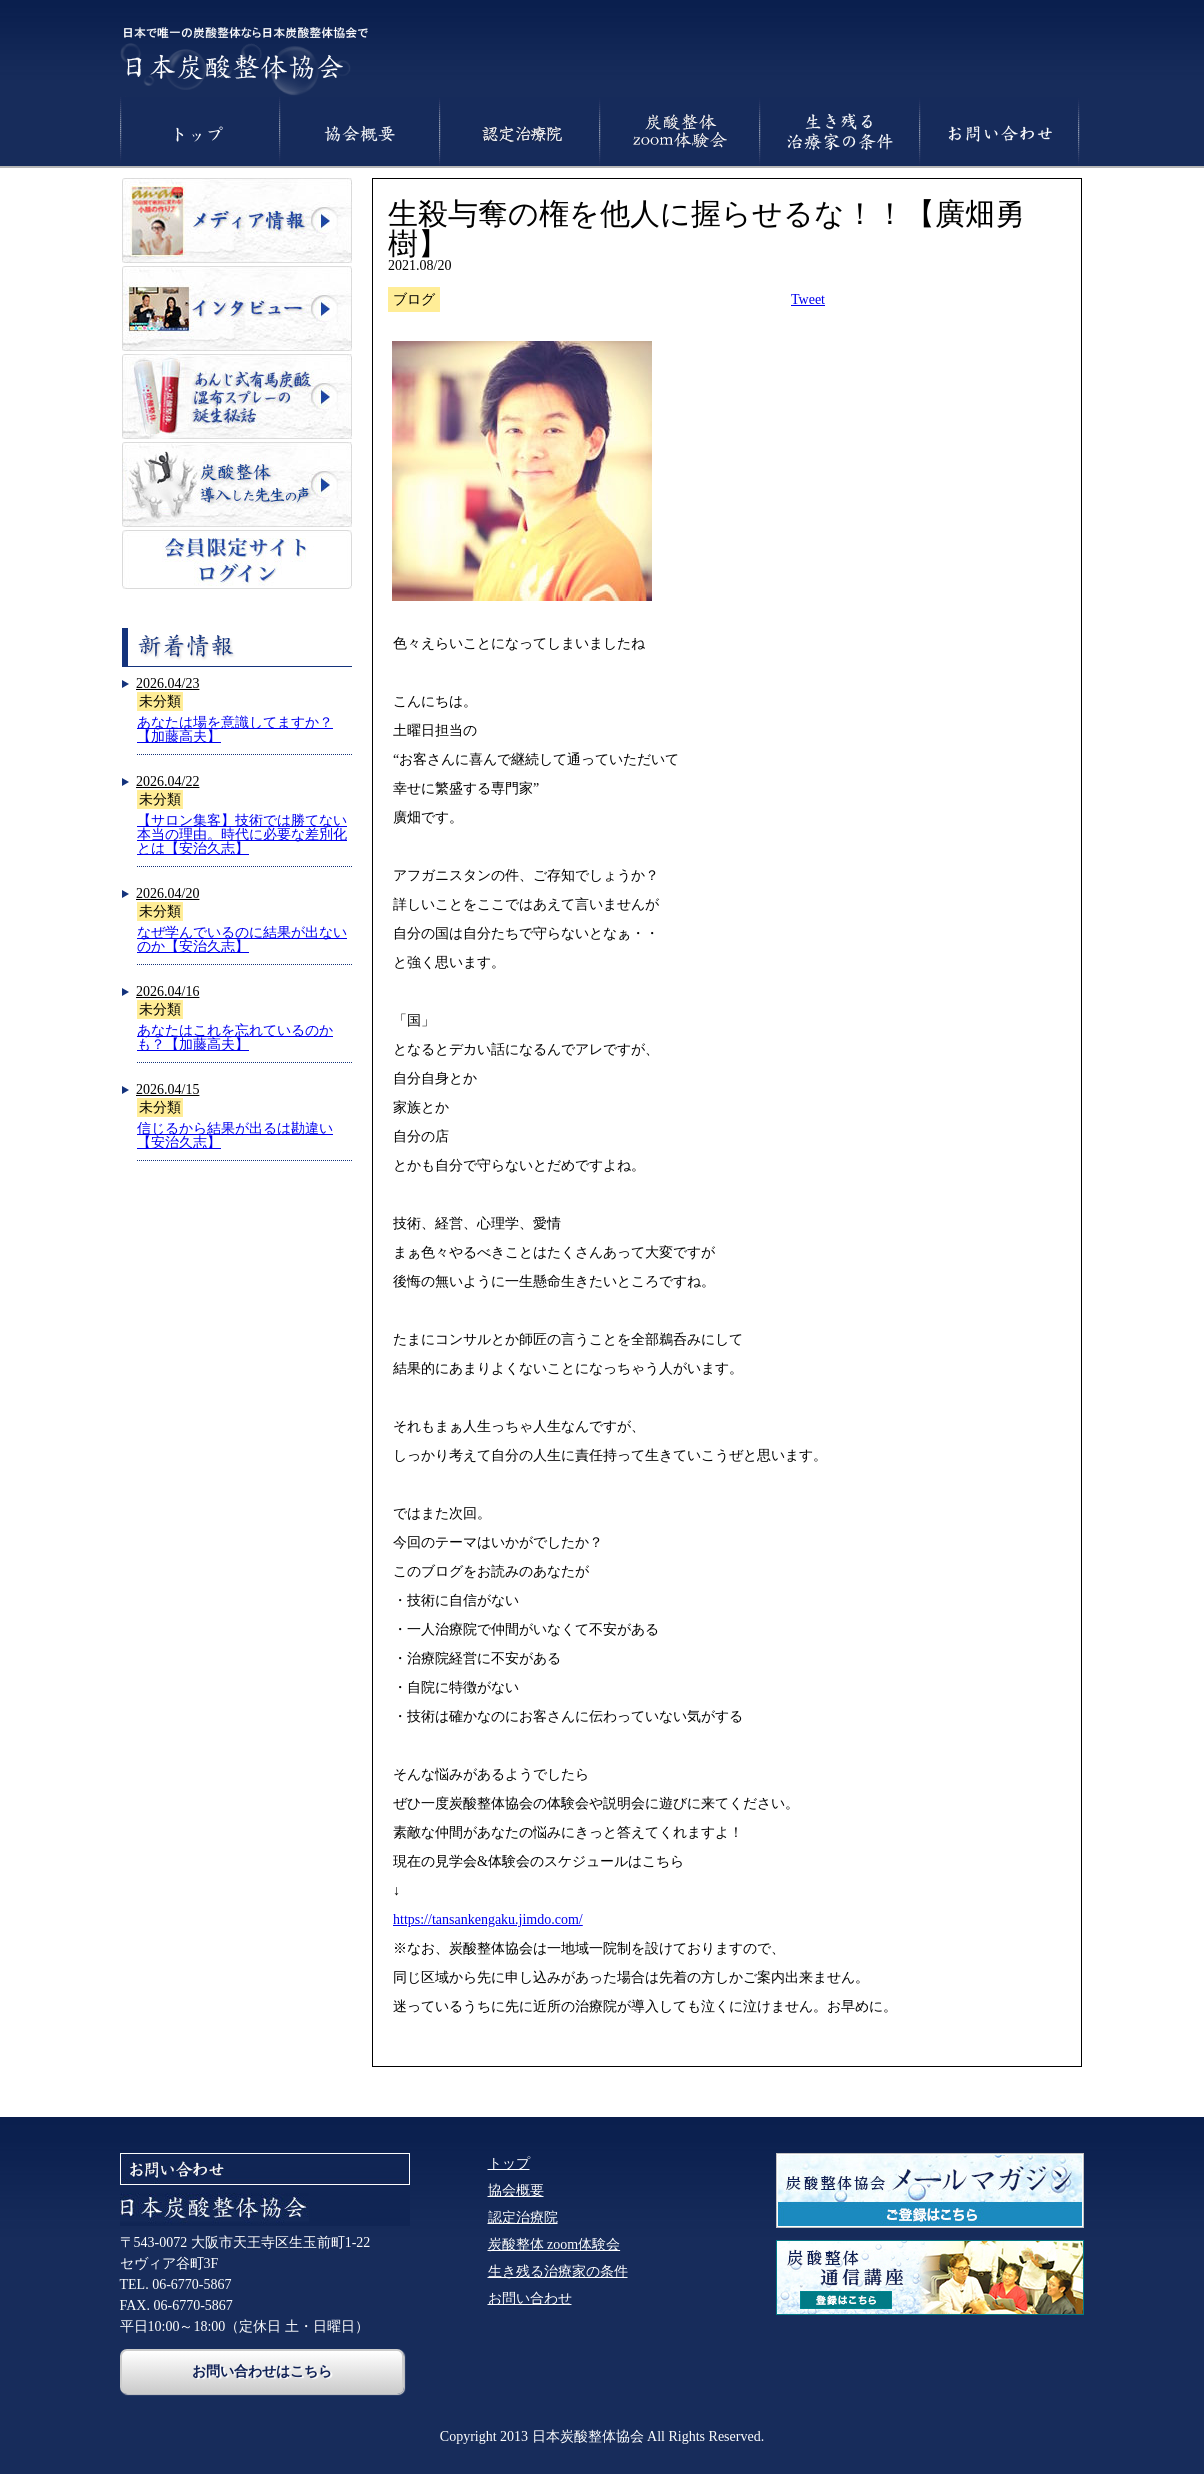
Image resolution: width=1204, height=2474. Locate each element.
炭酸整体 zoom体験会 (554, 2244)
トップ (509, 2163)
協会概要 (516, 2190)
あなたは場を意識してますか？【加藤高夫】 (235, 729)
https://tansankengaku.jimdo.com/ (488, 1919)
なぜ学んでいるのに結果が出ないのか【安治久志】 (242, 939)
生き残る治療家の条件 (558, 2271)
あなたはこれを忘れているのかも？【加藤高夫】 (235, 1037)
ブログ (414, 299)
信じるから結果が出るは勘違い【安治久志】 (235, 1135)
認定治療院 (523, 2217)
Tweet (808, 299)
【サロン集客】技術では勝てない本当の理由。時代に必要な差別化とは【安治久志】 (242, 834)
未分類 (160, 701)
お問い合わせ (530, 2298)
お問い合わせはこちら (262, 2371)
